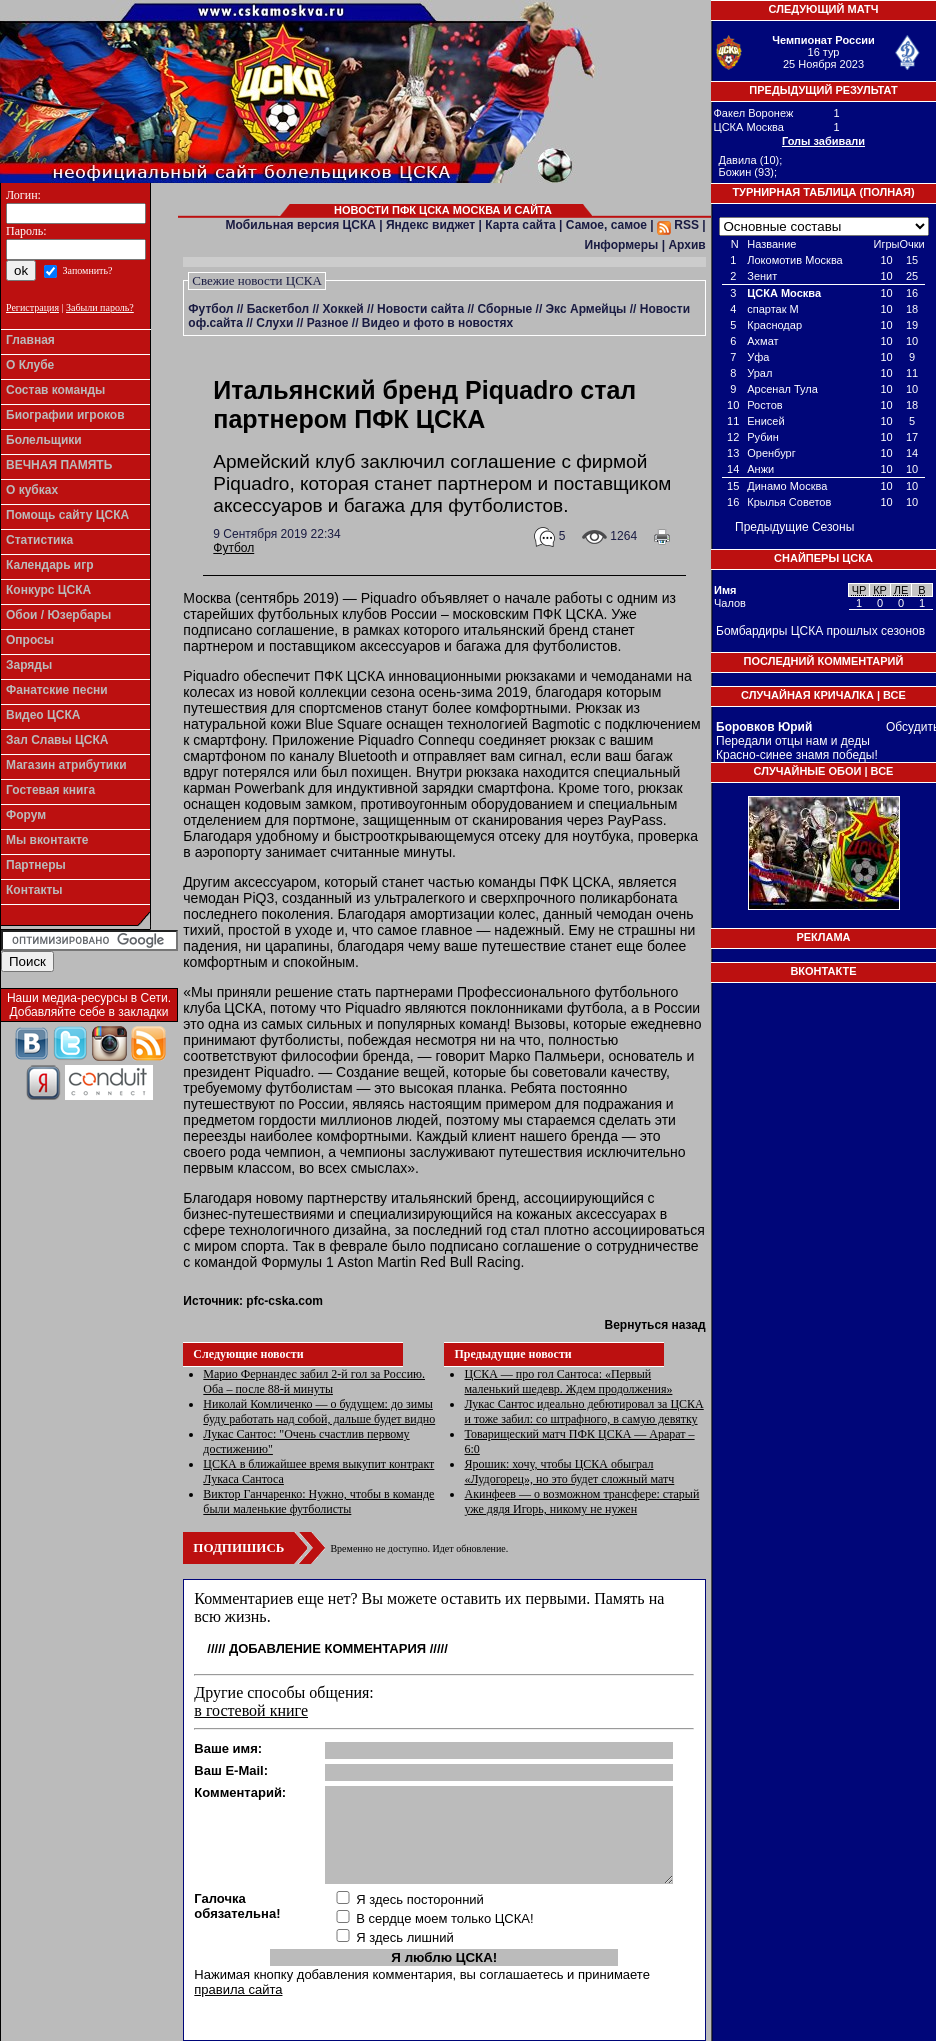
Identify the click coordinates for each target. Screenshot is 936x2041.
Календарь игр (50, 565)
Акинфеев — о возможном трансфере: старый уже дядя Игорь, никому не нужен (581, 1501)
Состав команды (55, 390)
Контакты (34, 890)
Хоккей (342, 309)
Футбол (210, 309)
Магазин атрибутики (66, 765)
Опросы (30, 640)
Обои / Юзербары (58, 615)
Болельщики (44, 440)
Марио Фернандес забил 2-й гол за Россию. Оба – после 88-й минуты (314, 1381)
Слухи (274, 323)
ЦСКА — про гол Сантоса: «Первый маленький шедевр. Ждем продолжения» (568, 1381)
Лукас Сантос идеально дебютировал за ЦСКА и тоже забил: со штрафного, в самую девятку (583, 1411)
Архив (686, 245)
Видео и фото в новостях (437, 323)
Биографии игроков (65, 415)
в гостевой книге (251, 1710)
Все (894, 695)
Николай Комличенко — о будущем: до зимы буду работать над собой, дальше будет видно (319, 1411)
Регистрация (32, 307)
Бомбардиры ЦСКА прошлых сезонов (820, 631)
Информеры (622, 245)
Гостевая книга (50, 790)
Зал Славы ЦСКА (57, 740)
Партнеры (36, 865)
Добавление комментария (327, 1648)
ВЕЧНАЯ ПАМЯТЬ (59, 465)
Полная (887, 192)
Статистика (39, 540)
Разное (328, 323)
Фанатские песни (57, 690)
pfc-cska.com (284, 1301)
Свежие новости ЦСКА (257, 280)
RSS (678, 225)
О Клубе (30, 365)
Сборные (504, 309)
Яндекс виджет (430, 225)
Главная (30, 340)
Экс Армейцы (586, 309)
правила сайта (238, 1989)
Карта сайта (520, 225)
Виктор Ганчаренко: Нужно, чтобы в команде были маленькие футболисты (318, 1501)
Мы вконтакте (47, 840)
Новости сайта (420, 309)
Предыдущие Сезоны (794, 527)
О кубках (32, 490)
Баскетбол (278, 309)
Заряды (29, 665)
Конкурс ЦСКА (48, 590)
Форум (26, 815)
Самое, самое (606, 225)
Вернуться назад (654, 1325)
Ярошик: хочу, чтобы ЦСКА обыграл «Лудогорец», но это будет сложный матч (569, 1471)
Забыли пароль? (100, 307)
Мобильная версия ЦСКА (301, 225)
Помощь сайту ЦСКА (67, 515)
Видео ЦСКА (43, 715)
